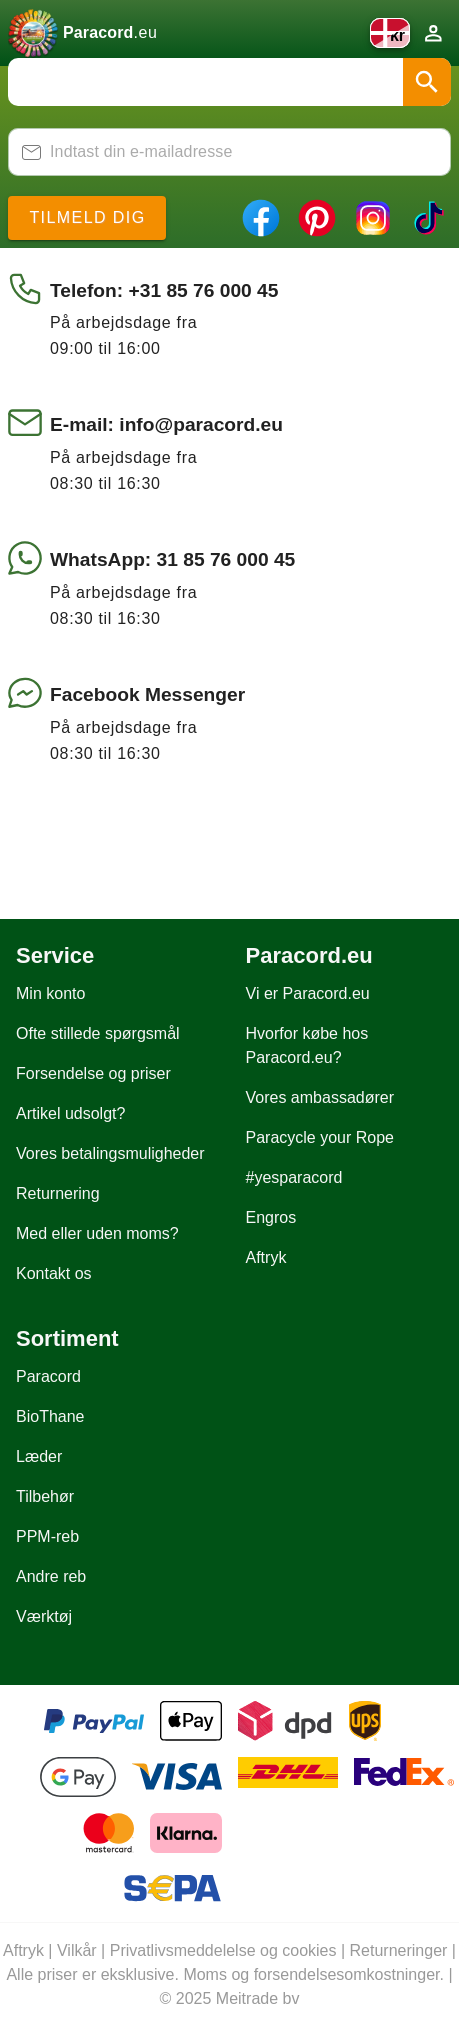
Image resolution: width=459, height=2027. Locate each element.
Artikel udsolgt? (70, 1113)
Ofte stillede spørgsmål (98, 1033)
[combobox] (229, 82)
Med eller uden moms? (97, 1233)
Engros (271, 1217)
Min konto (50, 993)
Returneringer (399, 1950)
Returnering (58, 1193)
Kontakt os (54, 1273)
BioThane (50, 1416)
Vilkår (77, 1950)
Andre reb (51, 1576)
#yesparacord (294, 1177)
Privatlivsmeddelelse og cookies (223, 1950)
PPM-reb (47, 1536)
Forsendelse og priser (93, 1073)
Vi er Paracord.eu (308, 993)
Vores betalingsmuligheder (110, 1153)
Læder (39, 1456)
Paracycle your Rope (320, 1137)
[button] (427, 82)
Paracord (48, 1376)
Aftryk (266, 1257)
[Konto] (433, 33)
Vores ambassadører (320, 1097)
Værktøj (44, 1616)
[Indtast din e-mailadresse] (241, 152)
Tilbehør (45, 1496)
